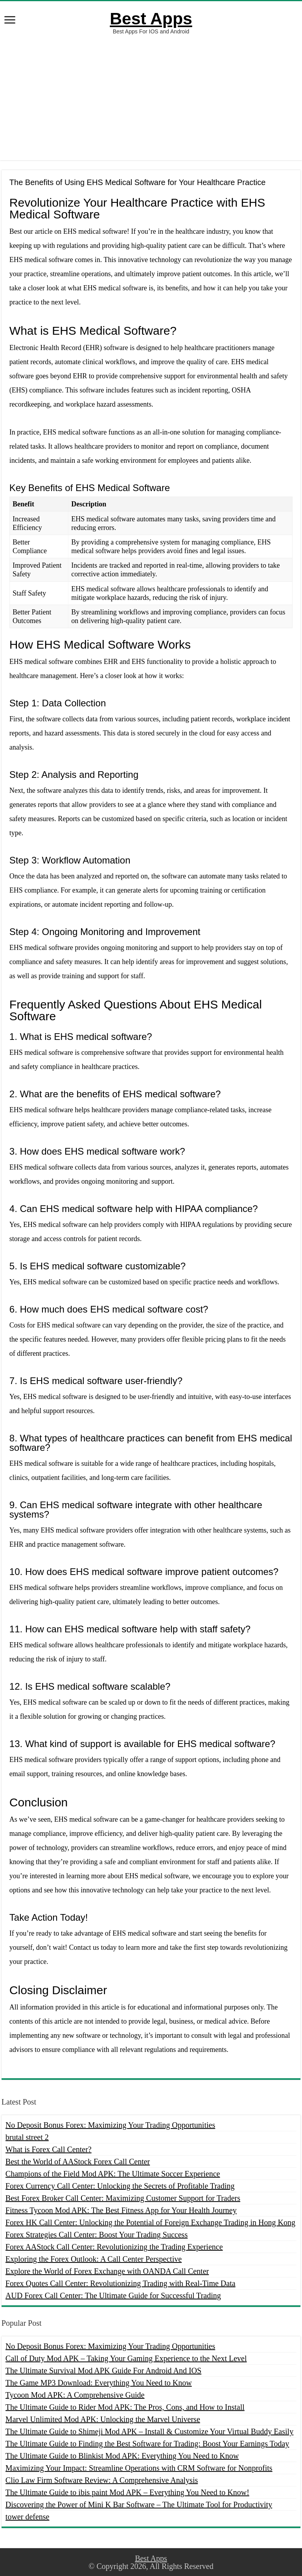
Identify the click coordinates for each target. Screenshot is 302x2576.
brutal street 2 (27, 2137)
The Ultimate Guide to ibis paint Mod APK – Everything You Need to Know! (127, 2492)
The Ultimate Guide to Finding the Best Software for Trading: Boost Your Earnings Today (147, 2443)
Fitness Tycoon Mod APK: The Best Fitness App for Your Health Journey (121, 2210)
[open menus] (10, 20)
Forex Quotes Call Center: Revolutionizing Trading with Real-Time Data (121, 2283)
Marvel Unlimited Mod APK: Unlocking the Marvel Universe (103, 2419)
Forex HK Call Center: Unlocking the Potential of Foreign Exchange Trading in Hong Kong (150, 2222)
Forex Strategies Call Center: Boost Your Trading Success (97, 2234)
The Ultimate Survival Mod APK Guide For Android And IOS (103, 2370)
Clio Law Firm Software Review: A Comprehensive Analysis (102, 2480)
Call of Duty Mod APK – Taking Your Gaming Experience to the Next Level (126, 2358)
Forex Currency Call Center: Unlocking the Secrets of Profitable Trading (120, 2186)
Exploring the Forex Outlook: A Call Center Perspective (94, 2259)
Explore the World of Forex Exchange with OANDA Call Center (107, 2271)
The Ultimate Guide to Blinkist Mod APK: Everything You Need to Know (122, 2455)
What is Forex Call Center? (49, 2149)
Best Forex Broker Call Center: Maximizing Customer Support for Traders (123, 2198)
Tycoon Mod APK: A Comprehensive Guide (75, 2395)
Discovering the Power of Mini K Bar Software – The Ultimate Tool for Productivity (139, 2504)
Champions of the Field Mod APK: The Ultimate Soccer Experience (113, 2173)
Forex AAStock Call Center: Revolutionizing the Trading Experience (114, 2246)
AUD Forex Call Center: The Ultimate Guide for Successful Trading (113, 2295)
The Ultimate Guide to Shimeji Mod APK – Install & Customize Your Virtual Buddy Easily (149, 2431)
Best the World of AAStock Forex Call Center (78, 2161)
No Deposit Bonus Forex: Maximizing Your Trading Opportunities (110, 2125)
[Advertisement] (151, 97)
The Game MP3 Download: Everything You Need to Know (99, 2382)
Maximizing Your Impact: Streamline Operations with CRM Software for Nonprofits (139, 2468)
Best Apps (151, 18)
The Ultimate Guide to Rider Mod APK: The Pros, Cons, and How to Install (125, 2407)
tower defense (28, 2516)
